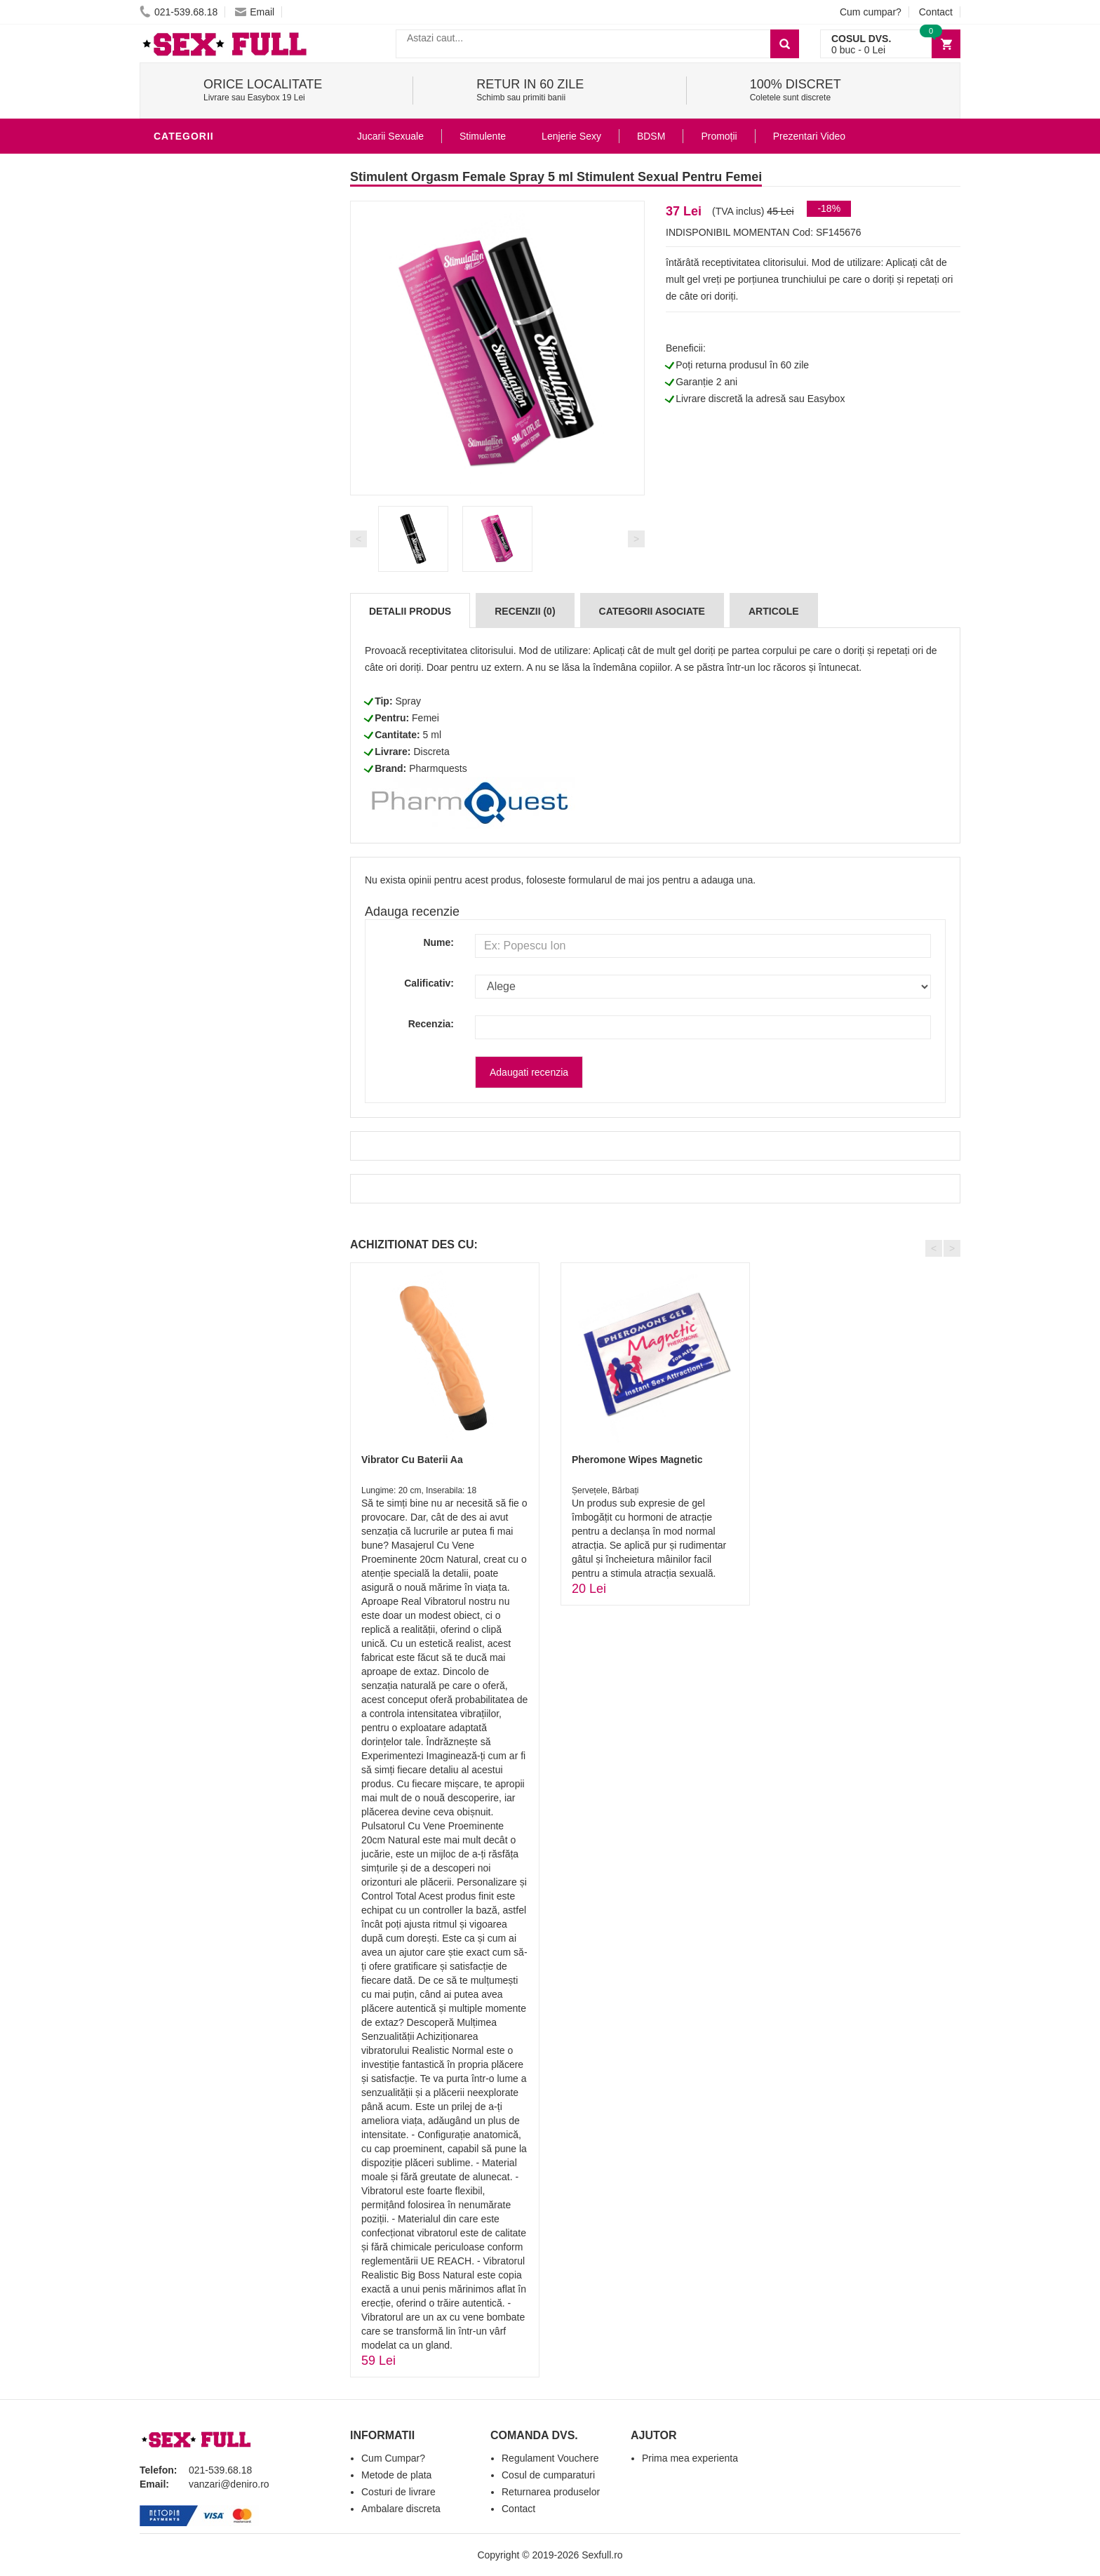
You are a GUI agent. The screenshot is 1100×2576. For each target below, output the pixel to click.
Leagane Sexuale (205, 711)
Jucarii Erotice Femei (216, 606)
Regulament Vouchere (550, 2458)
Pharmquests (438, 768)
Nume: (438, 942)
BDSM (171, 564)
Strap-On (182, 627)
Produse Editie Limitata (221, 795)
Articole (774, 611)
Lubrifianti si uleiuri (215, 480)
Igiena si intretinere (214, 501)
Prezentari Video (205, 774)
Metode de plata (396, 2475)
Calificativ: (429, 983)
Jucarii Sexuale (390, 136)
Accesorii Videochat (214, 732)
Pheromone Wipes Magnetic (637, 1459)
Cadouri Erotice (203, 648)
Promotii (181, 753)
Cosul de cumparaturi (548, 2475)
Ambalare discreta (401, 2508)
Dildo (172, 543)
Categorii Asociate (652, 611)
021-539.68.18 (178, 12)
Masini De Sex (193, 690)
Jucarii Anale (195, 585)
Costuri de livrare (398, 2491)
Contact (936, 12)
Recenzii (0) (525, 611)
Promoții (719, 136)
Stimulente (483, 136)
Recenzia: (431, 1023)
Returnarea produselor (551, 2491)
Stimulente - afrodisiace (226, 164)
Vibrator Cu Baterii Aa (412, 1459)
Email (254, 12)
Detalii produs (410, 611)
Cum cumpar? (870, 12)
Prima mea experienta (690, 2458)
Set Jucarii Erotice (210, 669)
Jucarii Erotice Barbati (223, 437)
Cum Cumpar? (393, 2458)
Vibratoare (189, 459)
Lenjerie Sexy (195, 522)
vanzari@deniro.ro (229, 2484)
